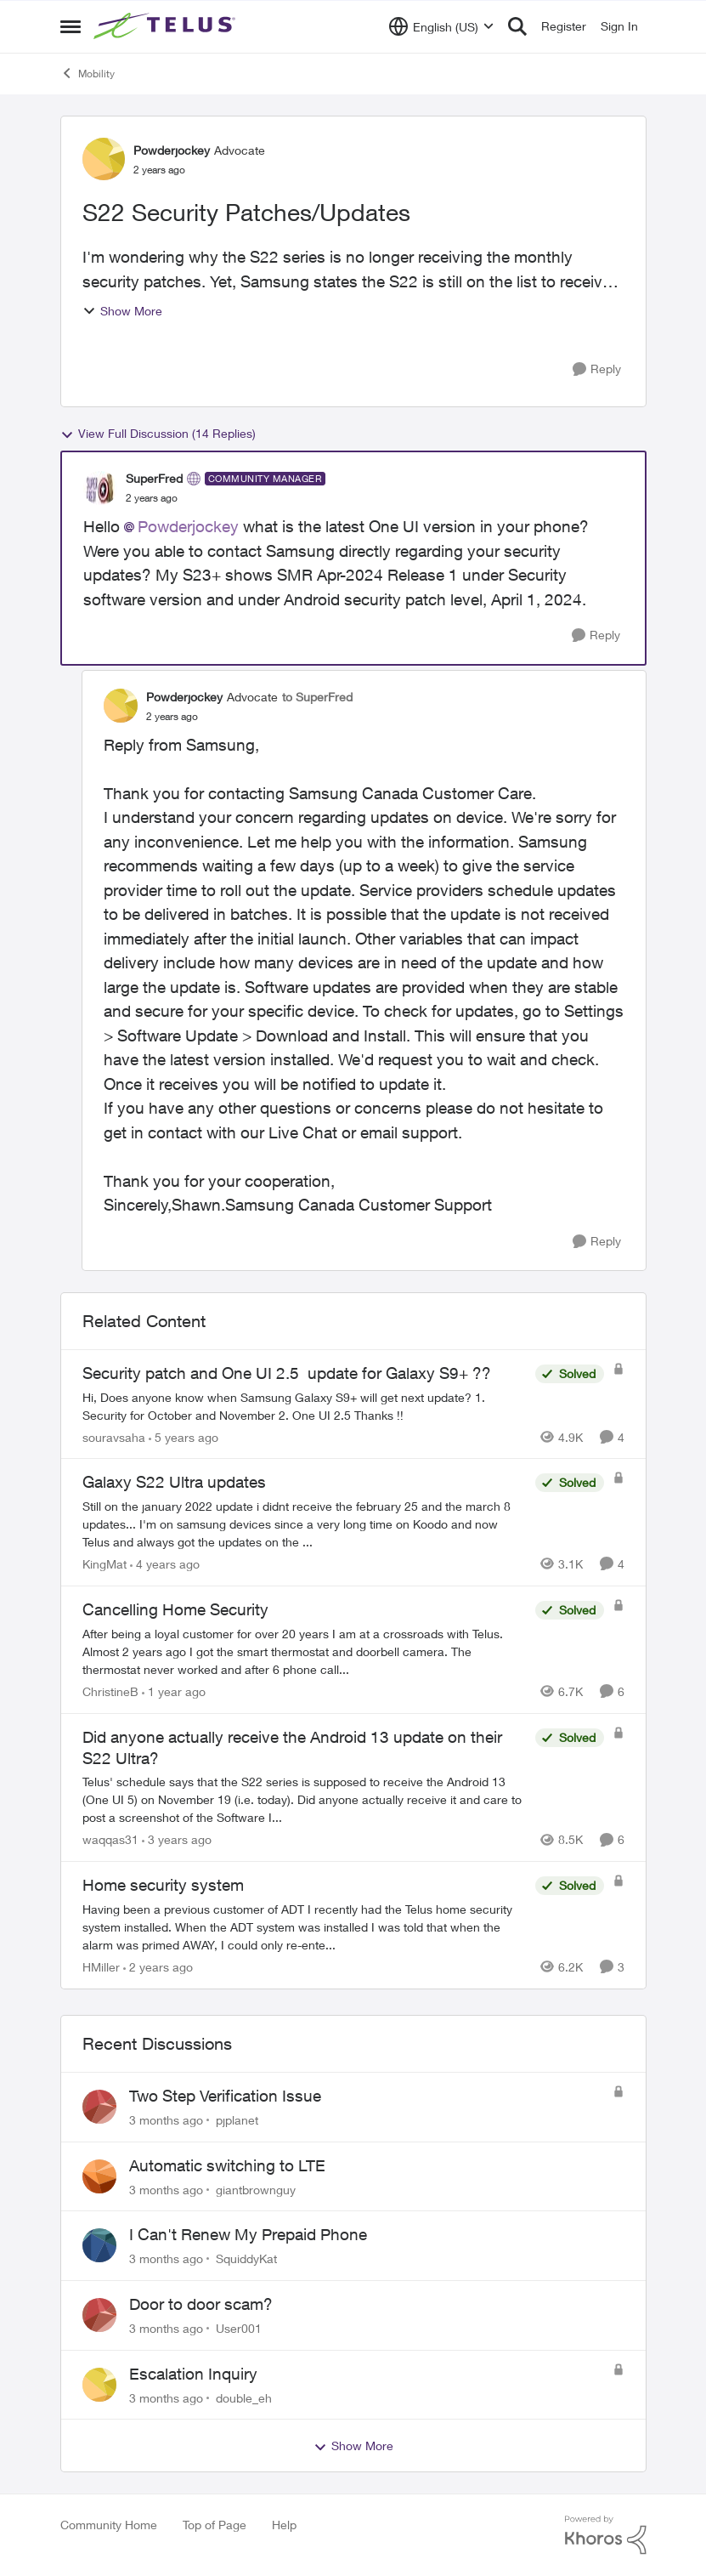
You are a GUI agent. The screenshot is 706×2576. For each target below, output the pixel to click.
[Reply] (596, 369)
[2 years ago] (158, 1967)
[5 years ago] (183, 1436)
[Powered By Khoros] (606, 2535)
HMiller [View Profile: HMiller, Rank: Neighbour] (101, 1967)
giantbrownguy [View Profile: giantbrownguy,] (256, 2189)
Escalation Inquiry (193, 2373)
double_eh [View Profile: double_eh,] (244, 2397)
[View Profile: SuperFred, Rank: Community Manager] (100, 488)
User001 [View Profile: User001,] (239, 2328)
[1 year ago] (174, 1691)
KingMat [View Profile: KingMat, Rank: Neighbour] (104, 1564)
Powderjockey (188, 526)
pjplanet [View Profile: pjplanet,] (237, 2120)
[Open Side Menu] (70, 26)
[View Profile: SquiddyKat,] (99, 2245)
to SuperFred (317, 696)
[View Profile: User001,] (99, 2315)
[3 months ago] (166, 2120)
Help (284, 2524)
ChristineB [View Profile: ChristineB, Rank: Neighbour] (110, 1691)
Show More (122, 311)
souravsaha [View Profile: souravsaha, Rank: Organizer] (113, 1436)
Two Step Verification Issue (225, 2095)
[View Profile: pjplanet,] (99, 2107)
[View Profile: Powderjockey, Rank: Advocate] (103, 159)
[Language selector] (441, 26)
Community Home (108, 2524)
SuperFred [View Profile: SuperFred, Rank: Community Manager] (154, 478)
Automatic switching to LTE (227, 2165)
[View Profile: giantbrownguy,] (99, 2176)
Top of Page (214, 2524)
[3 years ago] (177, 1839)
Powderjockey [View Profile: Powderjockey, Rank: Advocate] (171, 150)
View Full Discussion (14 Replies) (158, 433)
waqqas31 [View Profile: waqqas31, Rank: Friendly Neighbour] (110, 1839)
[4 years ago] (165, 1564)
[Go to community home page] (166, 26)
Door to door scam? (201, 2304)
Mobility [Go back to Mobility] (87, 73)
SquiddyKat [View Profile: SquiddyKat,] (246, 2258)
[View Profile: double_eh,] (99, 2385)
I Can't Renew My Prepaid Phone (248, 2234)
